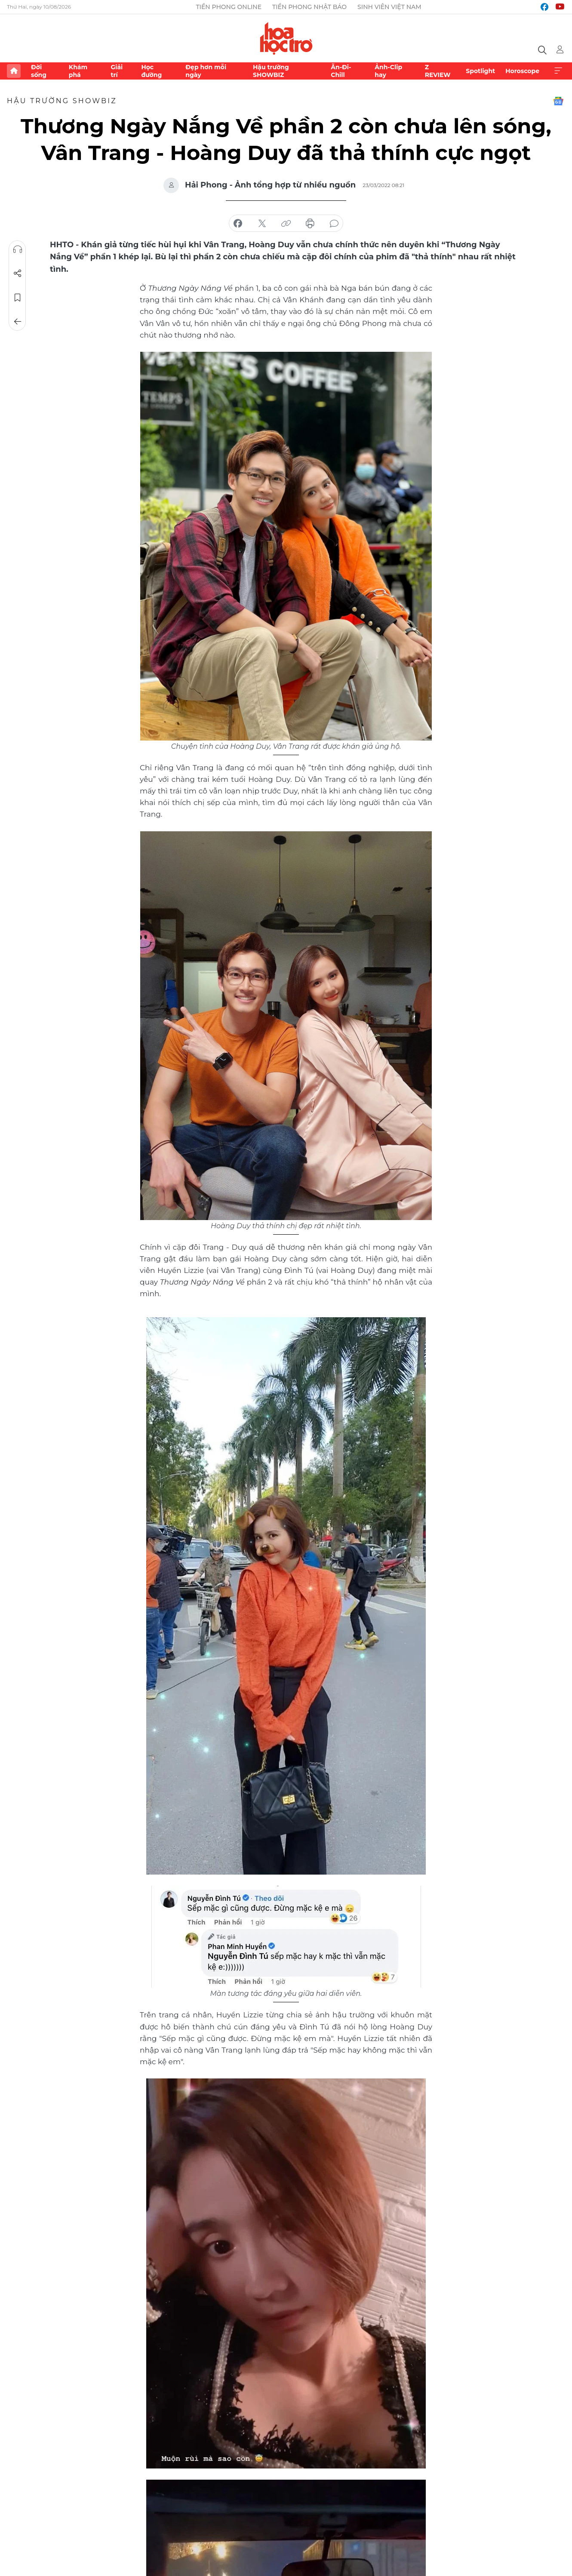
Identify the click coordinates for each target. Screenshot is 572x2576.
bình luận (334, 223)
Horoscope (522, 71)
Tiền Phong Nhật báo (309, 7)
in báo (310, 223)
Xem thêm (558, 71)
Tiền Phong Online (228, 7)
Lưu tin (17, 297)
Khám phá (78, 71)
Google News (558, 101)
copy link (286, 223)
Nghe (17, 249)
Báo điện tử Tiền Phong (286, 38)
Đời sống (38, 71)
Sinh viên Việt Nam (389, 7)
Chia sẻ (17, 273)
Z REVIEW (438, 71)
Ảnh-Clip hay (388, 71)
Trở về (17, 322)
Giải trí (117, 71)
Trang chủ (14, 71)
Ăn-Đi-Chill (341, 71)
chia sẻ (238, 223)
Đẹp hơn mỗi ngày (205, 71)
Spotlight (480, 71)
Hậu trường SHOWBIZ (271, 71)
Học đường (151, 71)
